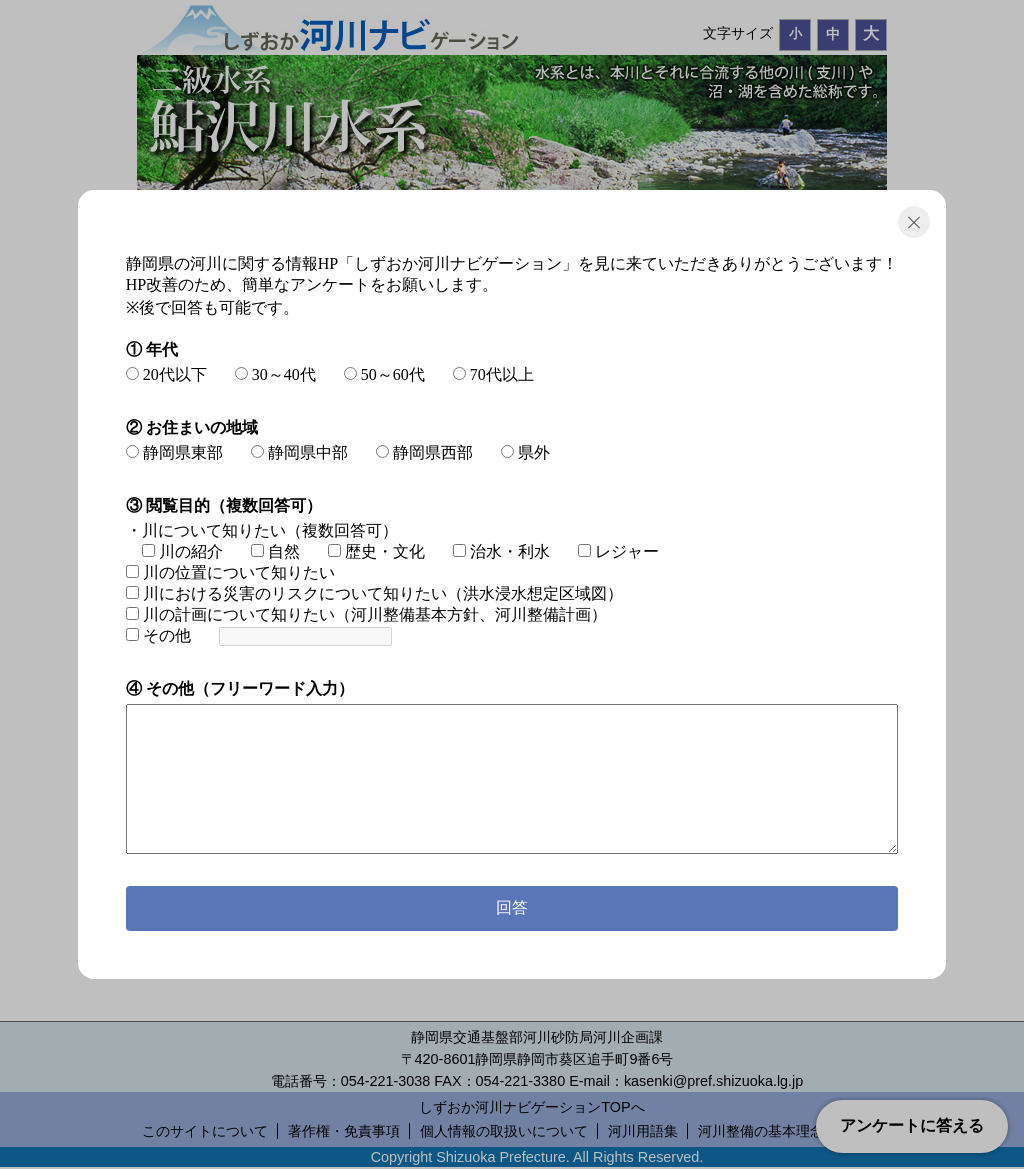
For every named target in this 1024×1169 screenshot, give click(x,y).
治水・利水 (501, 551)
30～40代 (275, 374)
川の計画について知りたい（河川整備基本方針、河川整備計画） (366, 614)
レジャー (618, 551)
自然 (275, 551)
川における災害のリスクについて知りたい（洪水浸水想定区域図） (374, 593)
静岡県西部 (424, 452)
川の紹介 (182, 551)
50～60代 (384, 374)
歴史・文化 (376, 551)
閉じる (914, 222)
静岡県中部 (299, 452)
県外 (525, 452)
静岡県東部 (174, 452)
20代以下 (166, 374)
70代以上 (493, 374)
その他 (158, 635)
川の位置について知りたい (230, 572)
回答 (512, 907)
